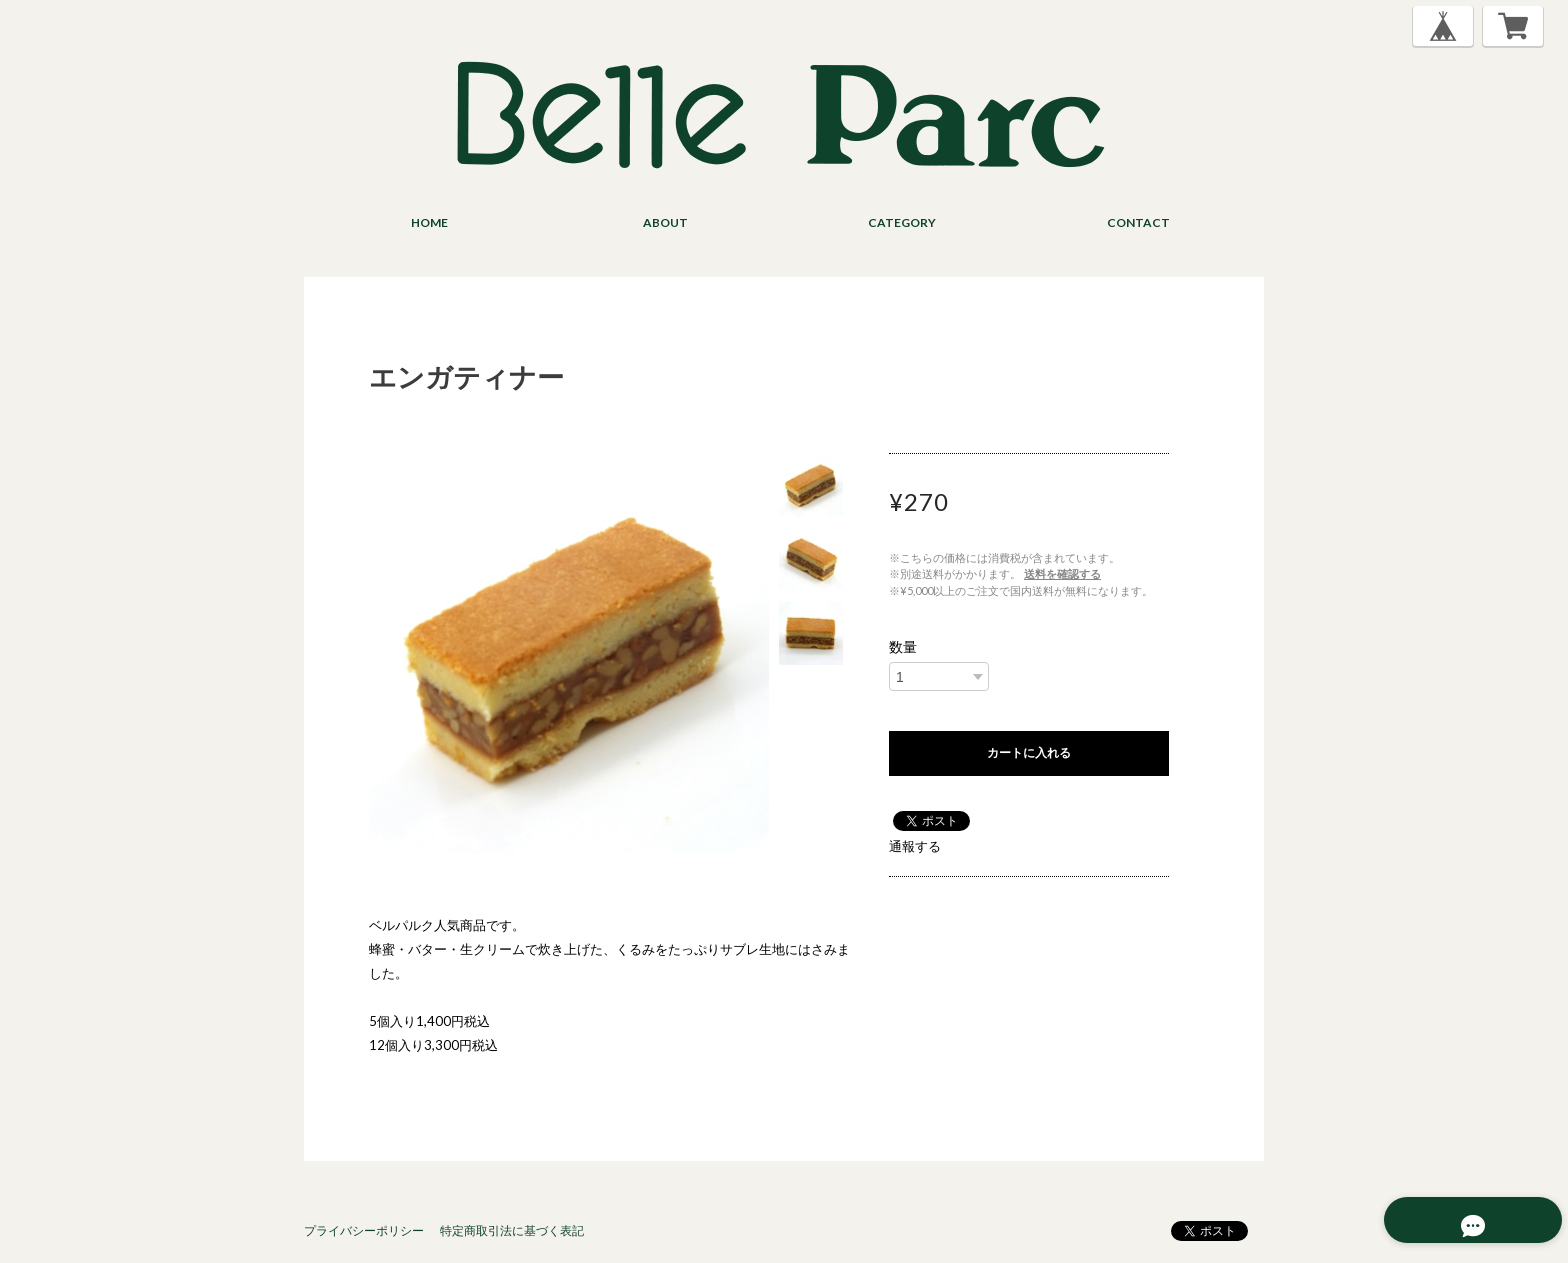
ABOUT (665, 222)
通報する (915, 846)
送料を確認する (1062, 573)
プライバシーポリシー (364, 1230)
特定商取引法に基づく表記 (512, 1230)
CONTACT (1138, 222)
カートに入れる (1029, 753)
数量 (903, 647)
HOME (429, 222)
